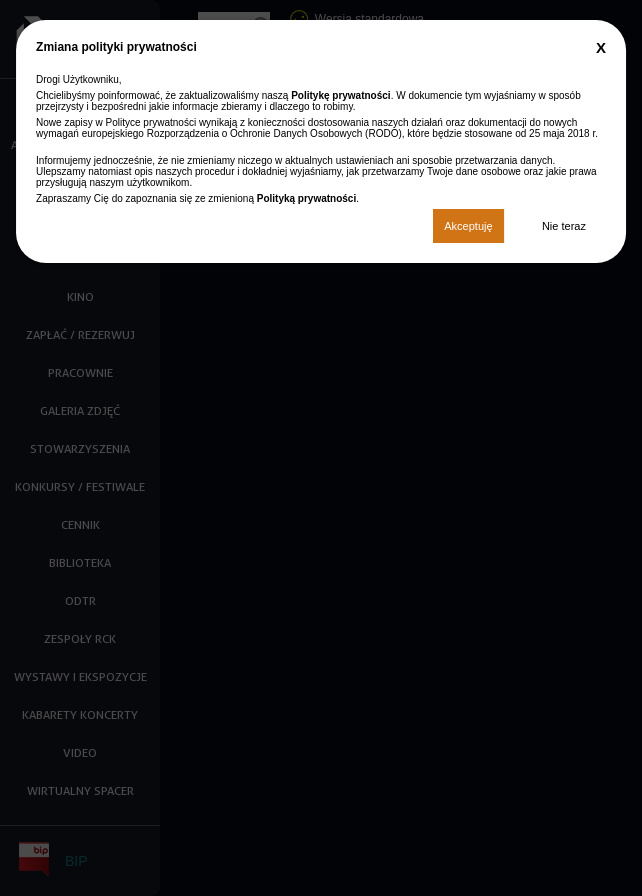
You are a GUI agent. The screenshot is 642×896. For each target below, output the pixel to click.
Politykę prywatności (340, 95)
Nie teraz (564, 226)
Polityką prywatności (306, 198)
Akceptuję (468, 226)
